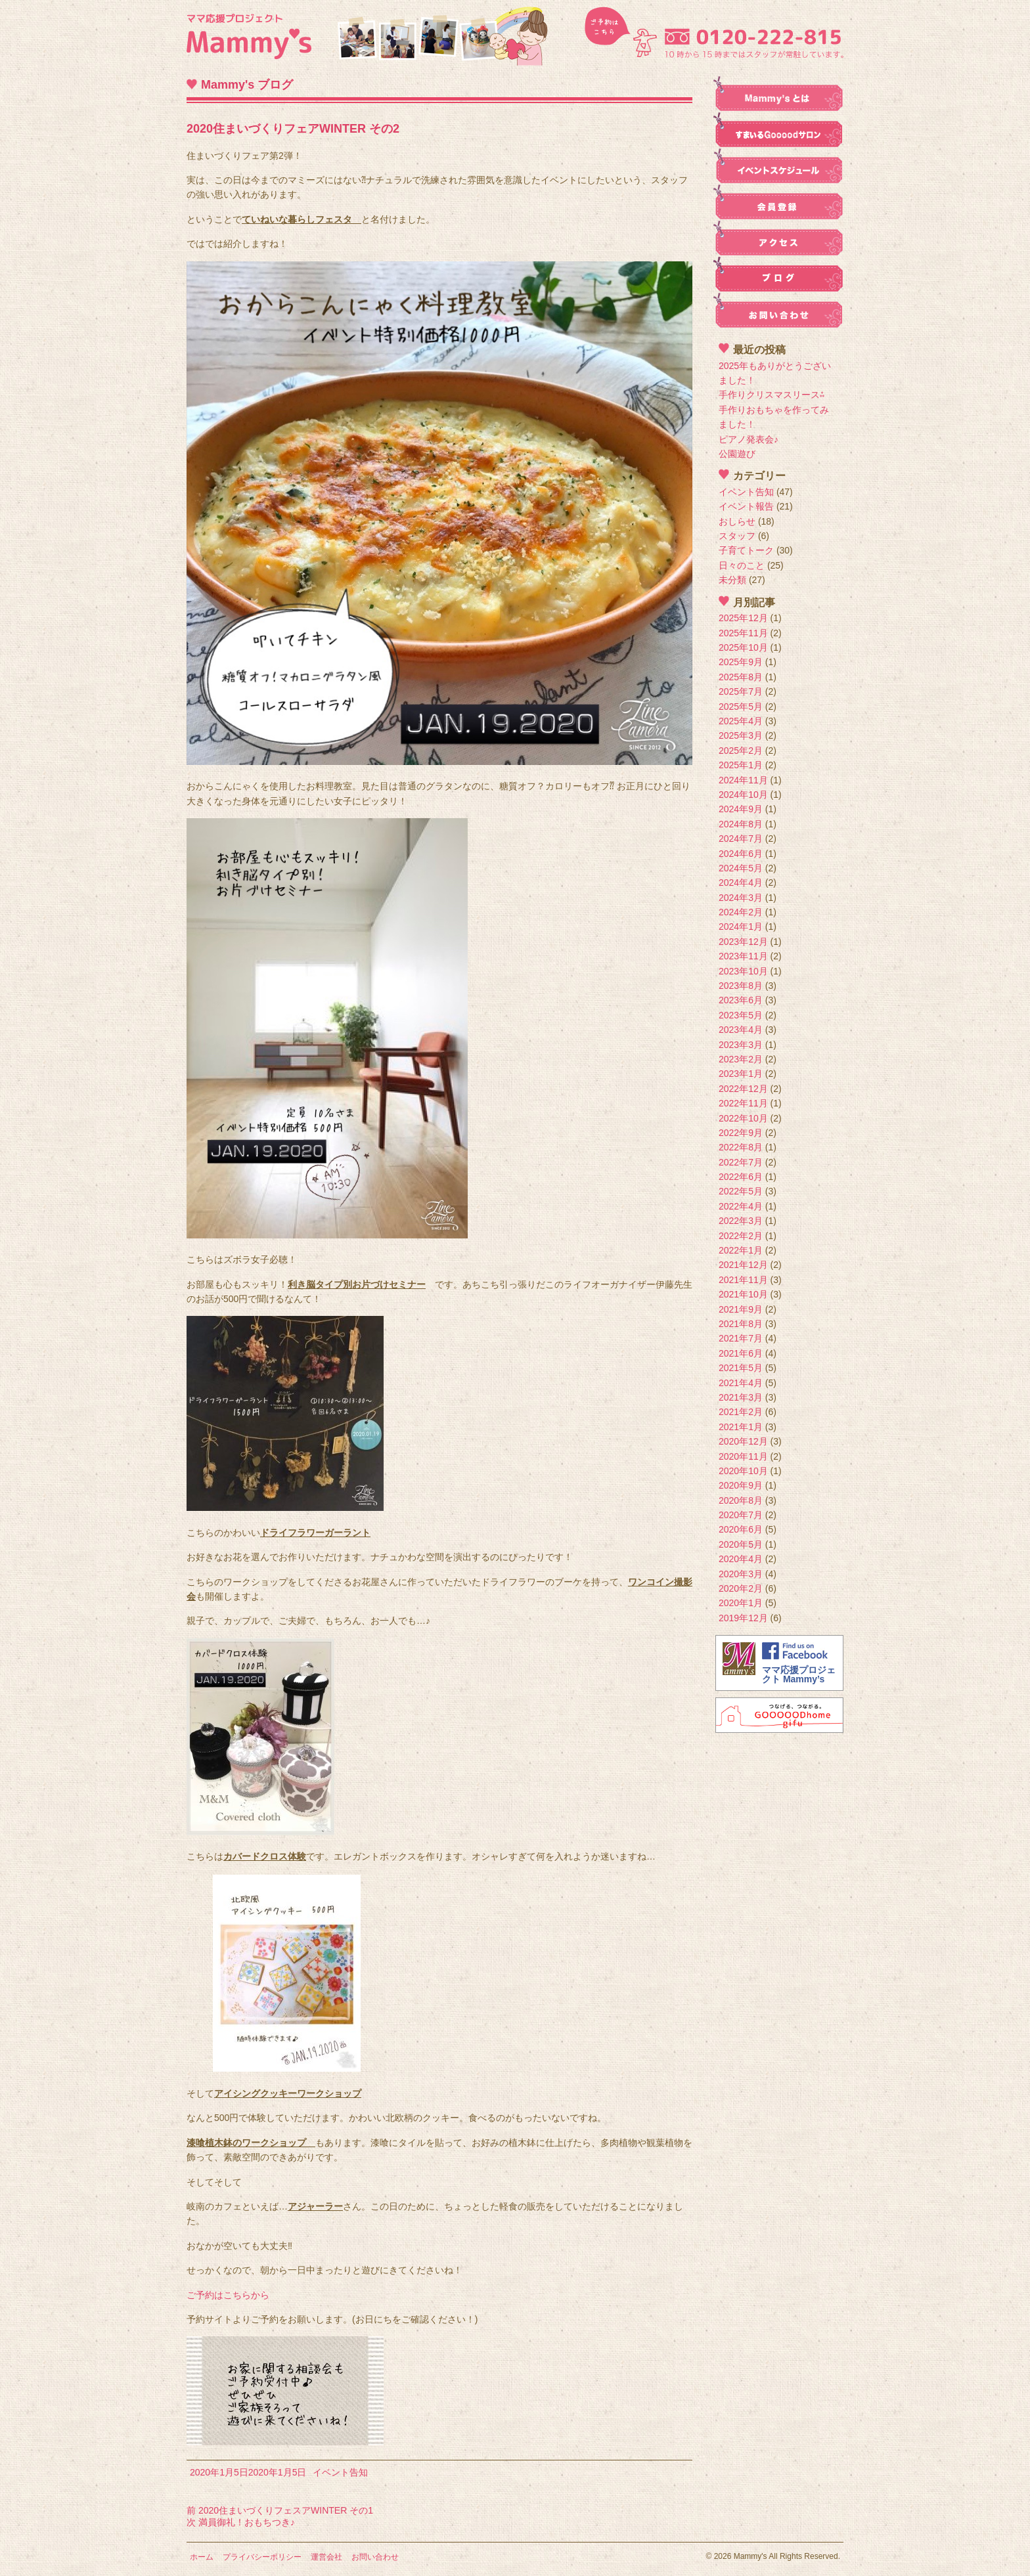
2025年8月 (741, 677)
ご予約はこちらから (228, 2295)
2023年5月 (741, 1015)
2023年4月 (741, 1029)
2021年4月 (741, 1383)
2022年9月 (741, 1132)
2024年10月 (743, 794)
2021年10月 (743, 1294)
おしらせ (737, 521)
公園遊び (737, 453)
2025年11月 (743, 633)
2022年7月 (741, 1162)
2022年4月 (741, 1206)
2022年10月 (743, 1118)
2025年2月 (741, 750)
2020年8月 (741, 1500)
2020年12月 (743, 1441)
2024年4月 (741, 882)
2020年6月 (741, 1529)
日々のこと (742, 565)
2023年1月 (741, 1073)
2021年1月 (741, 1427)
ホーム (201, 2557)
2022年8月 (741, 1147)
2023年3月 (741, 1044)
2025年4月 (741, 721)
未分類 (732, 580)
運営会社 (326, 2557)
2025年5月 (741, 706)
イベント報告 (746, 506)
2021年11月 (743, 1280)
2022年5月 (741, 1191)
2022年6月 (741, 1176)
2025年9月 (741, 662)
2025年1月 (741, 765)
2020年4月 (741, 1559)
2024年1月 (741, 926)
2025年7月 (741, 691)
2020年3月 (741, 1574)
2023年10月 (743, 971)
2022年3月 (741, 1220)
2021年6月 (741, 1353)
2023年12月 (743, 941)
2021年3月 (741, 1397)
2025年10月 (743, 647)
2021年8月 (741, 1324)
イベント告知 (340, 2472)
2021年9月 (741, 1309)
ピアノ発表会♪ (748, 439)
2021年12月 (743, 1264)
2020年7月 (741, 1515)
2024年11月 (743, 780)
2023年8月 (741, 985)
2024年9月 (741, 809)
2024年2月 (741, 912)
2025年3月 (741, 735)
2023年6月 (741, 1000)
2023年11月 (743, 956)
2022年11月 (743, 1103)
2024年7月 (741, 838)
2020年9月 (741, 1485)
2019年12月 (743, 1618)
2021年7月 (741, 1338)
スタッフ (737, 536)
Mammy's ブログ (247, 84)
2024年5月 (741, 868)
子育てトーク (746, 550)
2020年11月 (743, 1456)
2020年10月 (743, 1471)
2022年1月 (741, 1250)
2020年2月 (741, 1588)
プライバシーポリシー (262, 2557)
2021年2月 (741, 1412)
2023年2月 (741, 1059)
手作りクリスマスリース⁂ (771, 394)
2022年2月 (741, 1236)
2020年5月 (741, 1544)
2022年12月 (743, 1088)
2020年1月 (741, 1603)
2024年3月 (741, 897)
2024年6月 (741, 853)
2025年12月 (743, 618)
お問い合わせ (375, 2557)
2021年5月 (741, 1368)
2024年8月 (741, 824)
